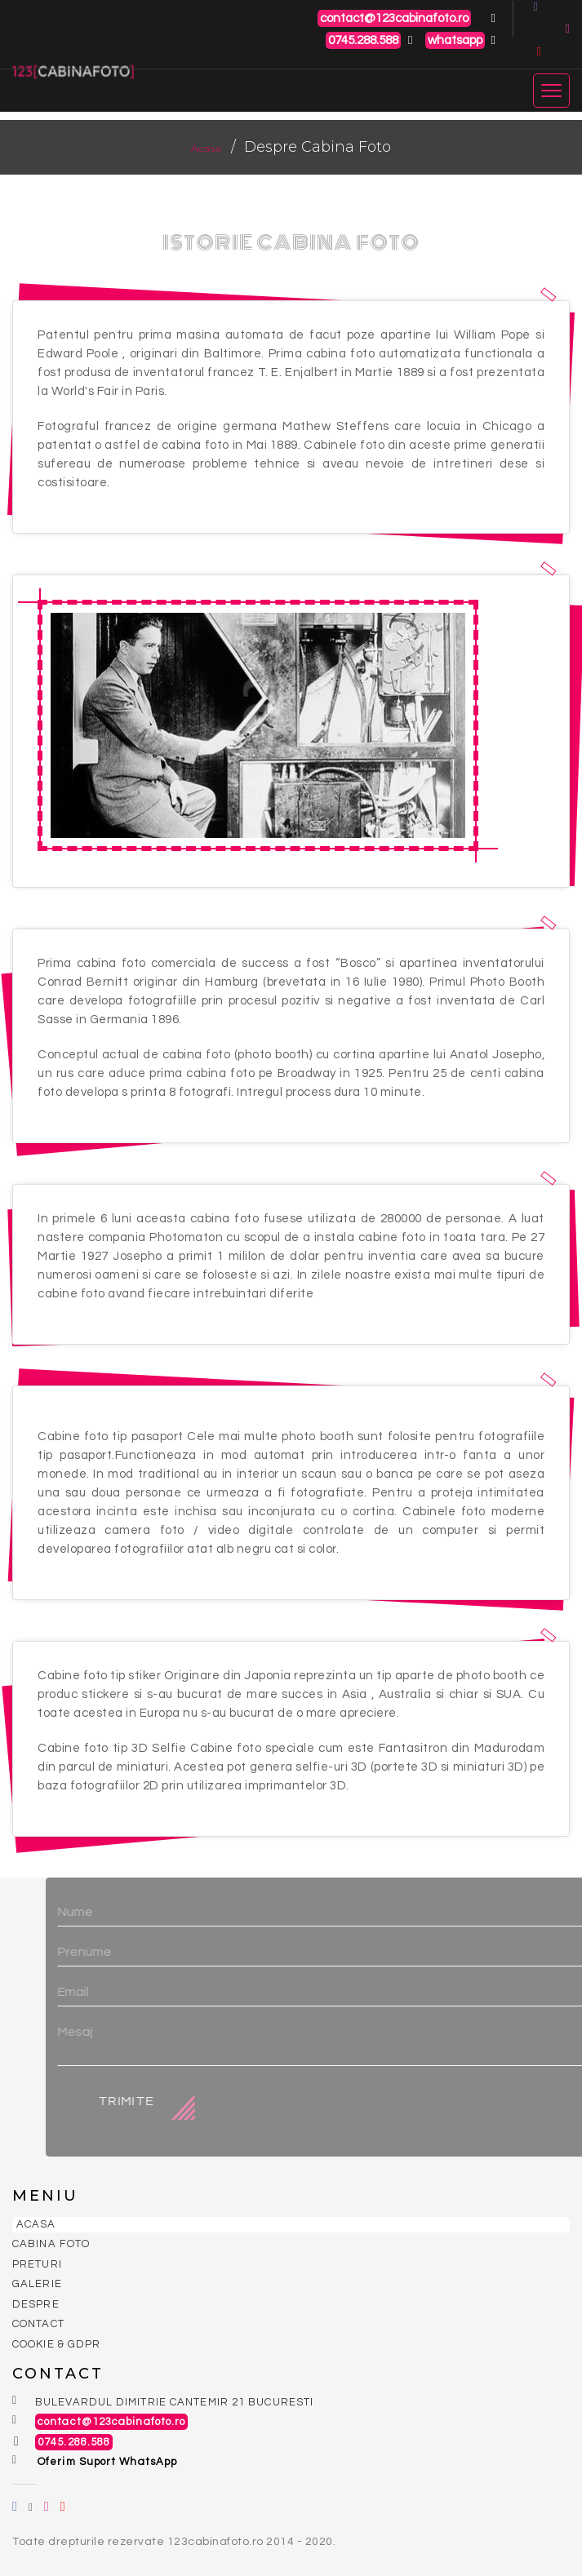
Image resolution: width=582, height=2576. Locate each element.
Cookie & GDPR (56, 2344)
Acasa (206, 148)
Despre (36, 2304)
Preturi (37, 2264)
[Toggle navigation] (551, 83)
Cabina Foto (51, 2244)
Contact (38, 2324)
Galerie (37, 2284)
